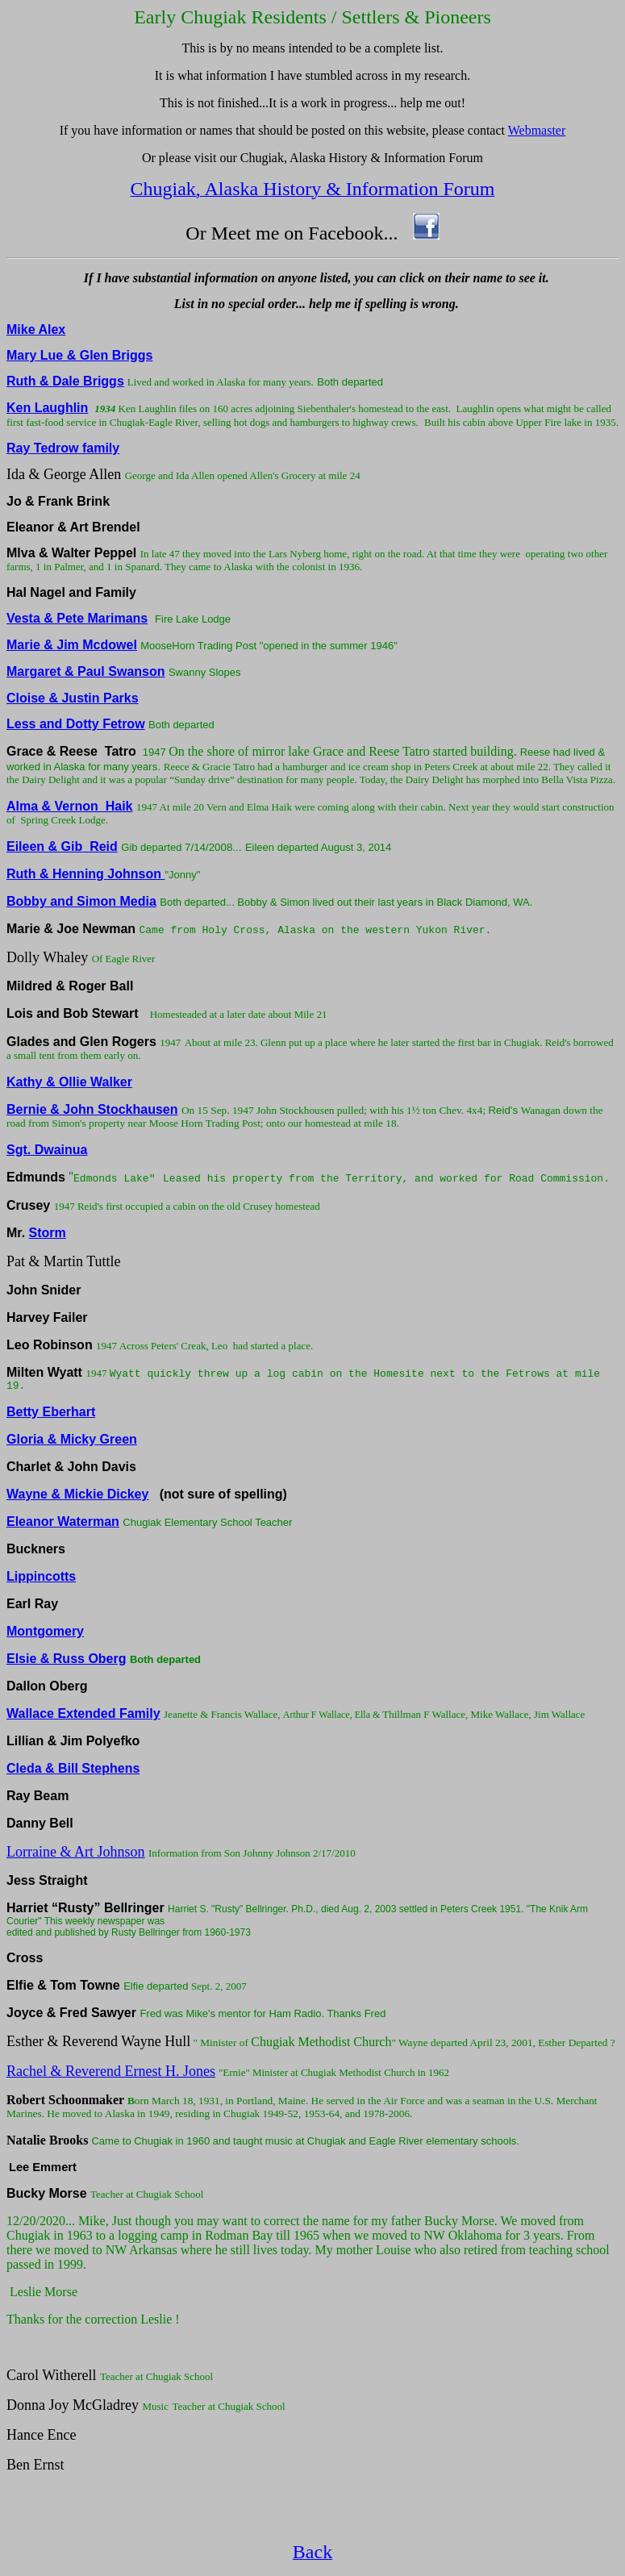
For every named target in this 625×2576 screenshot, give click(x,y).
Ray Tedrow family (62, 448)
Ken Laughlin (47, 408)
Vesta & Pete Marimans (77, 618)
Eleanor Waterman (62, 1521)
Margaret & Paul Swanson (85, 671)
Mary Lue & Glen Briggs (79, 355)
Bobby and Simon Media (81, 901)
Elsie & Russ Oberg (66, 1658)
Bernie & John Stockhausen (92, 1109)
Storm (47, 1233)
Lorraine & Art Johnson (75, 1852)
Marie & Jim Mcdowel (71, 645)
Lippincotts (41, 1576)
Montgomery (45, 1631)
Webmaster (537, 130)
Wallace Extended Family (83, 1713)
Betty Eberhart (50, 1412)
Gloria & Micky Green (71, 1439)
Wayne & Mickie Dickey (77, 1494)
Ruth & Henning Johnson (83, 874)
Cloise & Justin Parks (72, 698)
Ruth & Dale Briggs (65, 381)
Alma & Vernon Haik (69, 806)
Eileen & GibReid (62, 846)
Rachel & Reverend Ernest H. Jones (110, 2071)
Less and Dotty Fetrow (75, 724)
